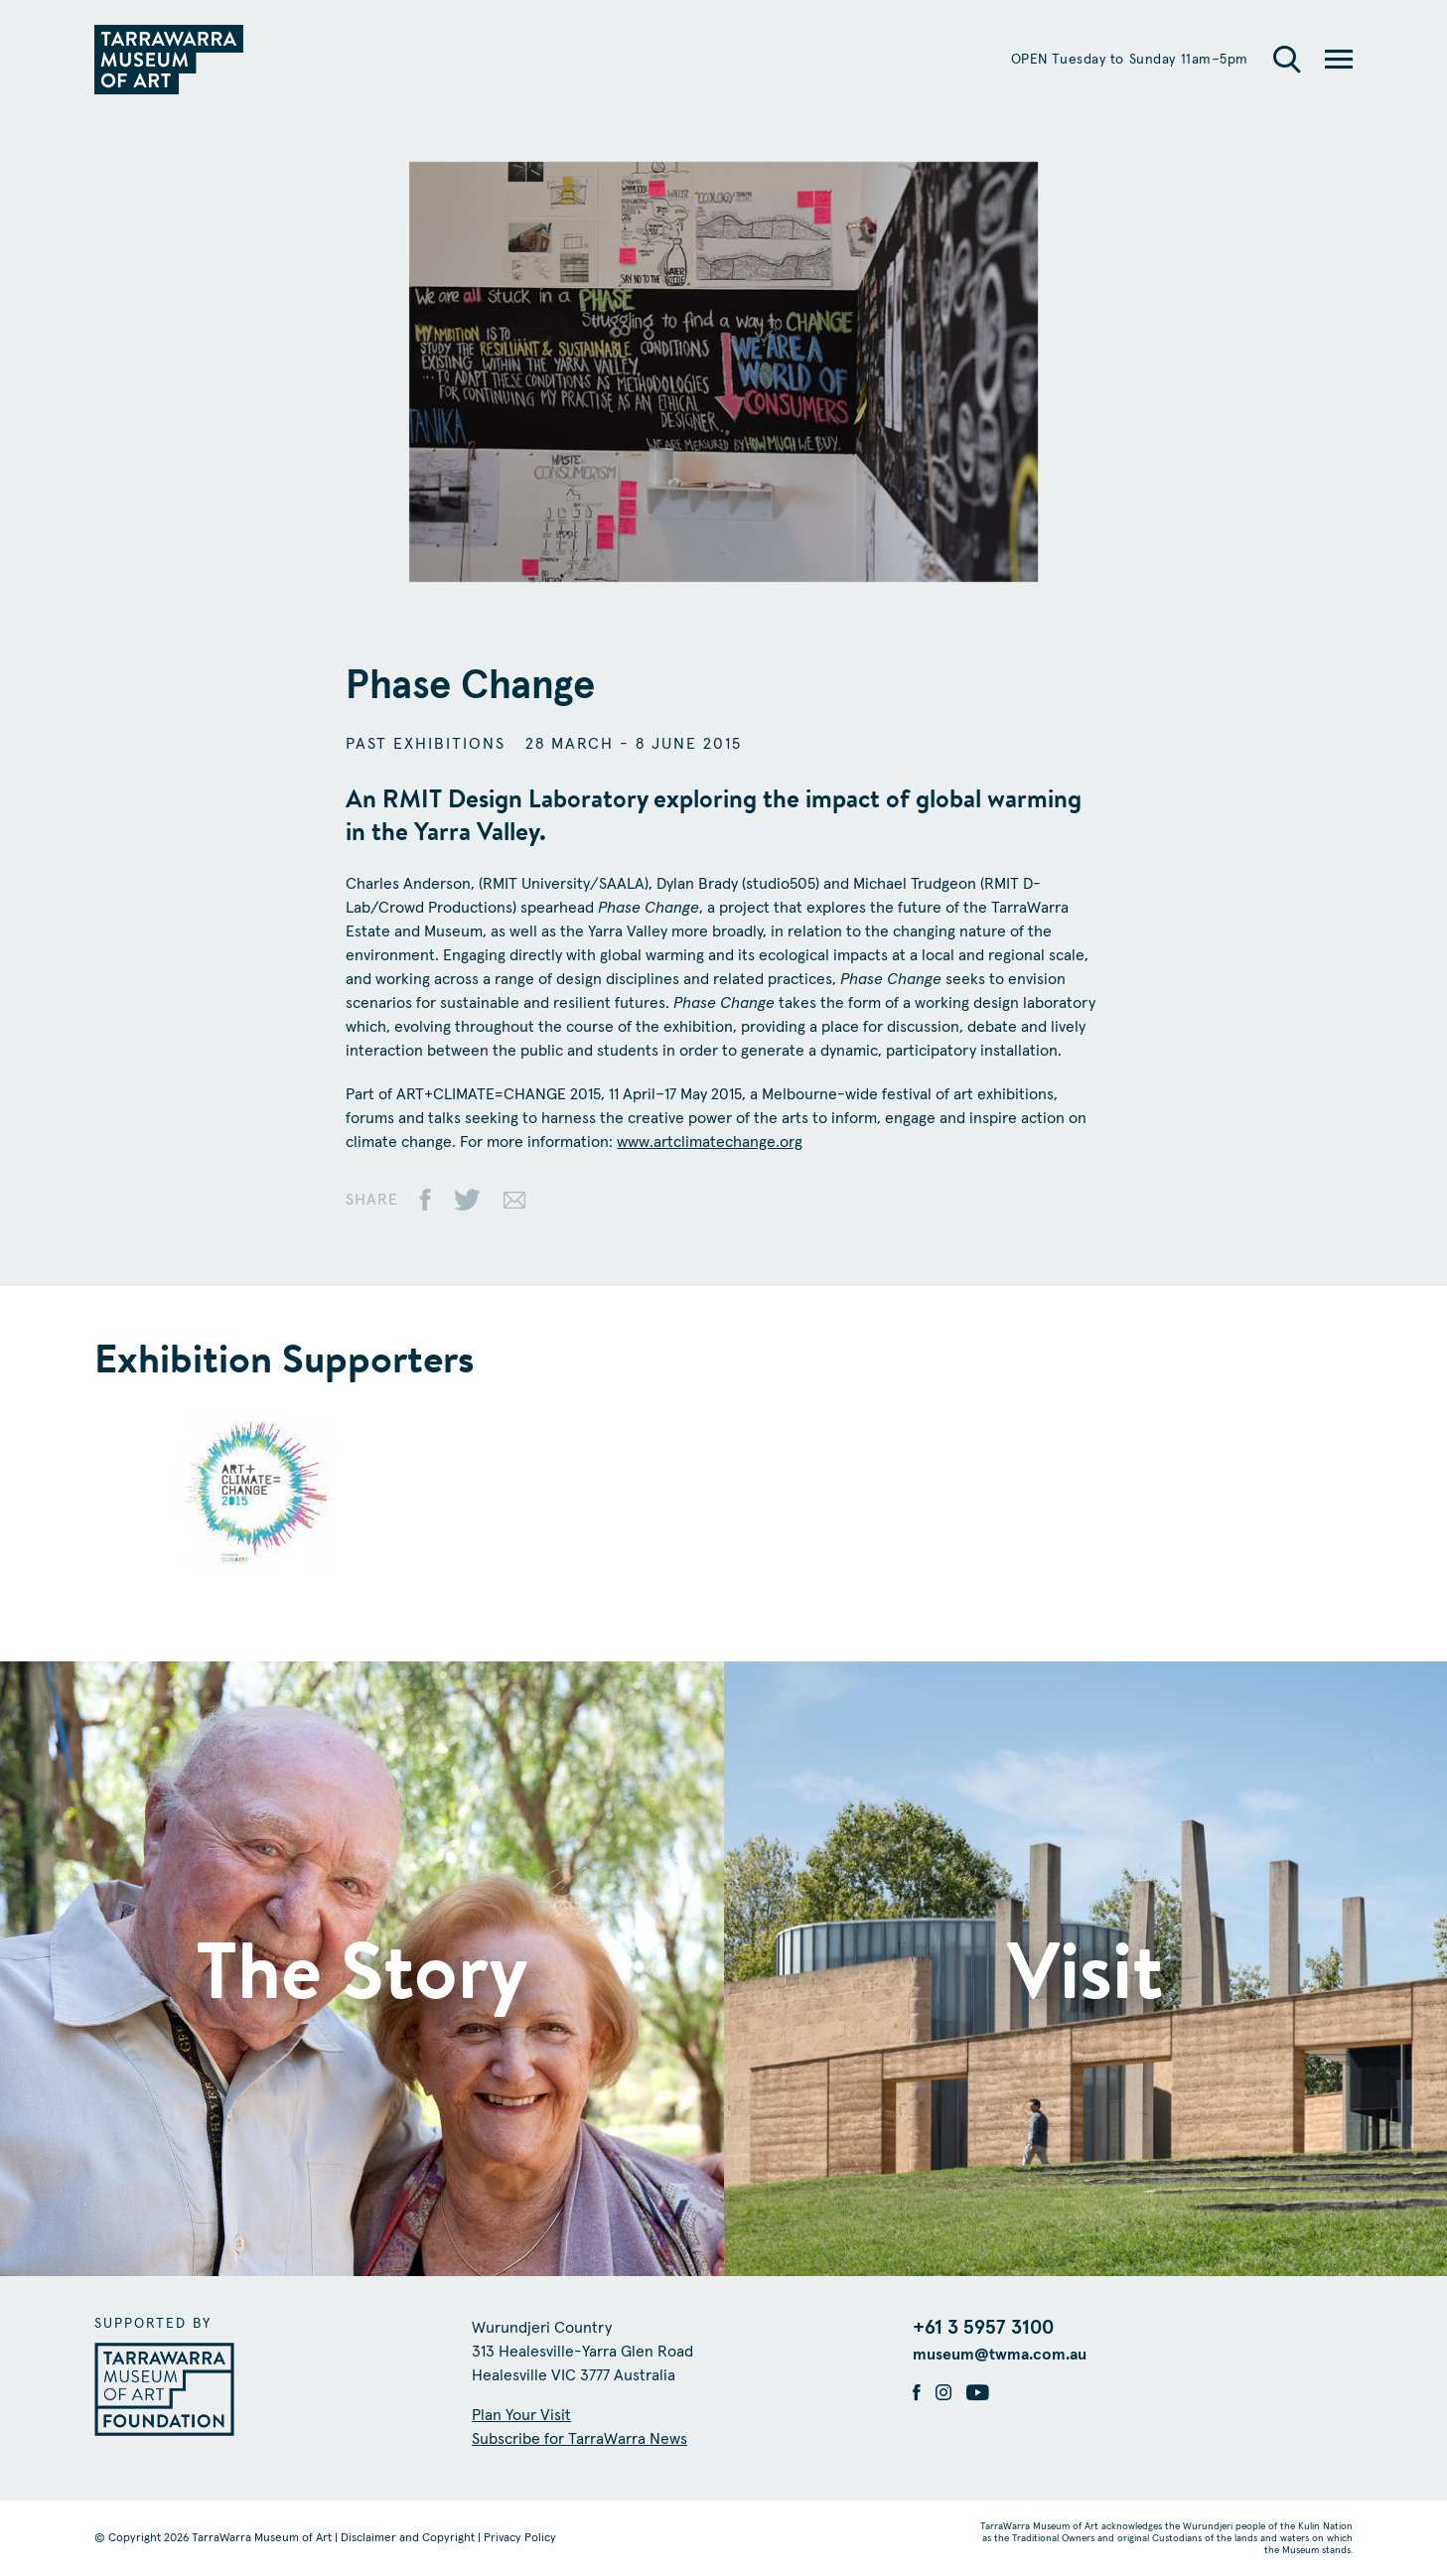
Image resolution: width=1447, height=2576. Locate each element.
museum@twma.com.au (999, 2354)
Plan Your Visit (521, 2415)
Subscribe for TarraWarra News (579, 2439)
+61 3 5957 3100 (983, 2328)
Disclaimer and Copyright (408, 2538)
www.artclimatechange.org (709, 1142)
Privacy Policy (520, 2538)
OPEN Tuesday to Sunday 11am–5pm (1129, 60)
